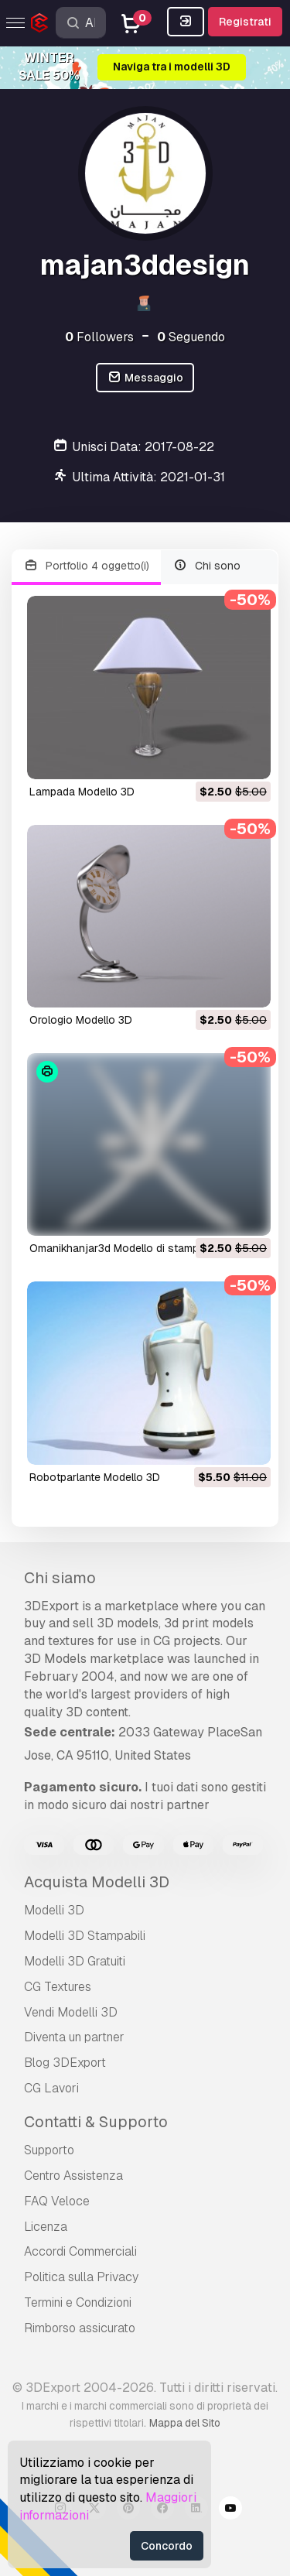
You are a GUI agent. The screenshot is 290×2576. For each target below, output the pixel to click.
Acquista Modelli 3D (96, 1882)
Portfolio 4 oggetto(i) (86, 566)
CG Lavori (51, 2088)
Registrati (245, 22)
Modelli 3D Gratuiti (74, 1961)
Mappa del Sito (184, 2423)
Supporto (49, 2150)
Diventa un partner (74, 2037)
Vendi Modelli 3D (71, 2012)
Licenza (45, 2227)
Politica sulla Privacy (81, 2277)
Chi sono (207, 566)
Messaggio (145, 378)
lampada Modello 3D (82, 792)
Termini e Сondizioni (77, 2302)
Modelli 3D (54, 1910)
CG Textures (57, 1987)
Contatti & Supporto (96, 2122)
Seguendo (191, 337)
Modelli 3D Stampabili (84, 1936)
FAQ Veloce (57, 2201)
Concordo (167, 2546)
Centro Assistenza (73, 2175)
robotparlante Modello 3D (94, 1477)
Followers (99, 337)
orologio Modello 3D (80, 1020)
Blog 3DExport (65, 2062)
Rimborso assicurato (79, 2328)
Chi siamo (60, 1578)
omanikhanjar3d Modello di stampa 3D (125, 1248)
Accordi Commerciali (80, 2251)
